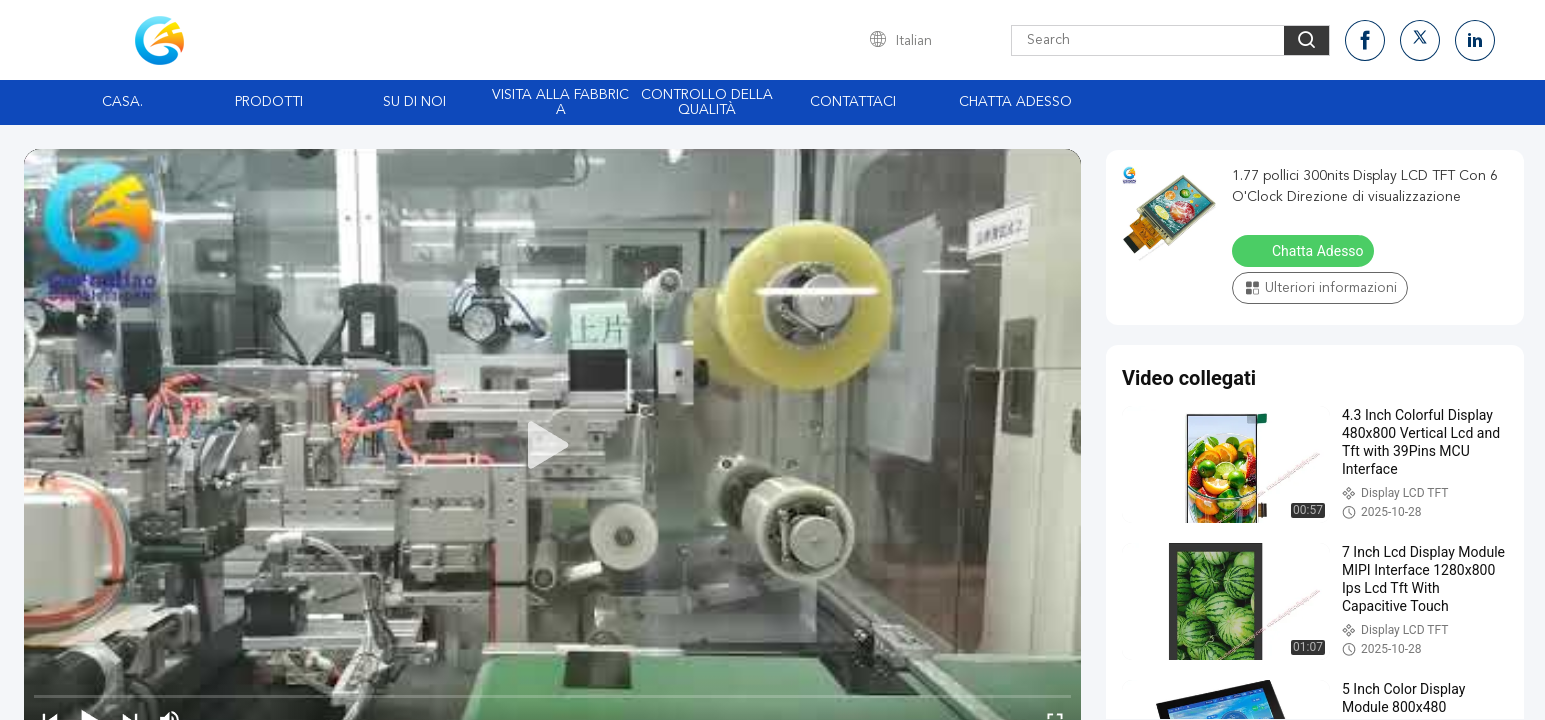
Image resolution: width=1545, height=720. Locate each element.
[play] (553, 446)
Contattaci (853, 102)
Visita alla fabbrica (560, 102)
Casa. (122, 102)
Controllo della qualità (707, 102)
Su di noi (414, 102)
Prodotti (269, 102)
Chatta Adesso (1015, 102)
